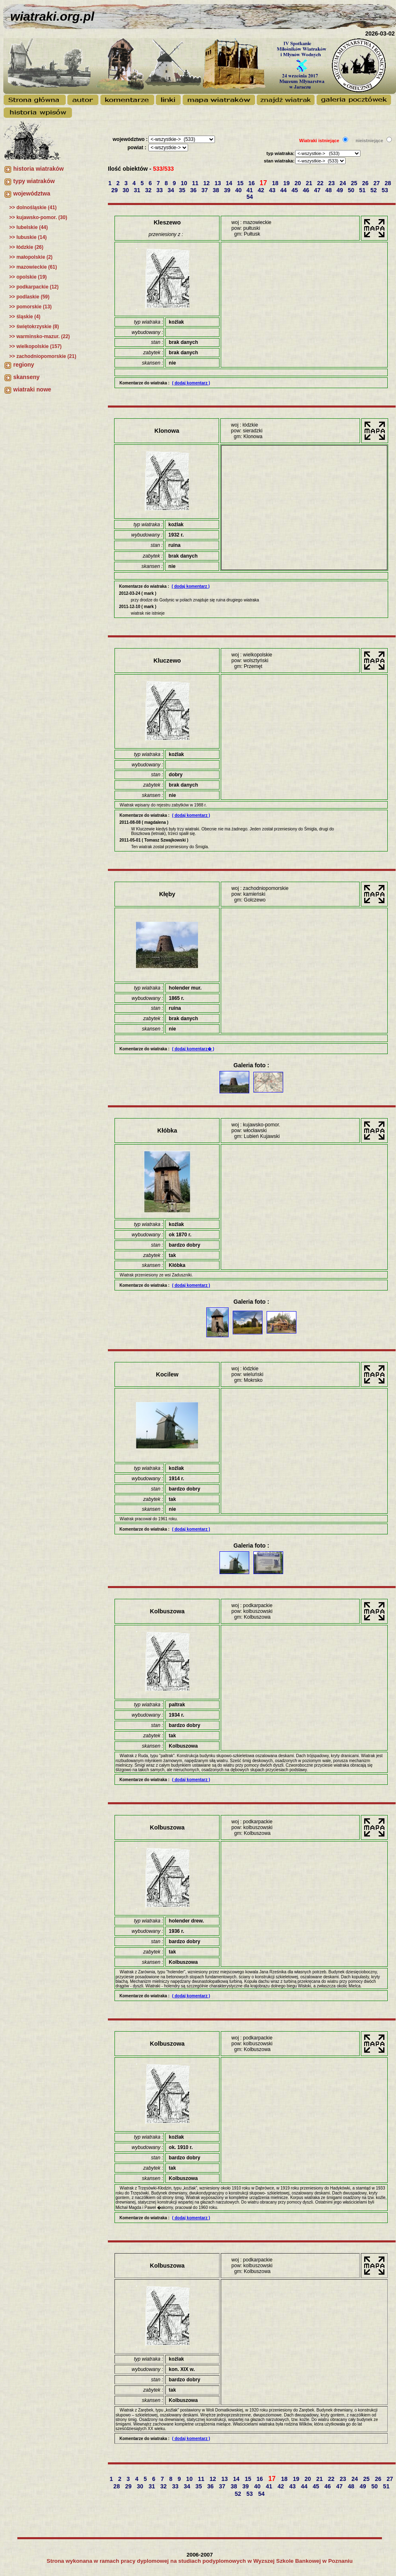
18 (276, 183)
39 (228, 190)
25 (355, 183)
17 (264, 182)
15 (241, 183)
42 (262, 190)
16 (252, 183)
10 (184, 183)
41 (250, 190)
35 (183, 190)
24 (344, 183)
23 (332, 183)
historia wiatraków (38, 168)
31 (138, 190)
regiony (23, 364)
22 (321, 183)
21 (310, 183)
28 (389, 183)
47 (318, 190)
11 (196, 183)
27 (377, 183)
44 (284, 190)
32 (149, 190)
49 (340, 190)
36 (194, 190)
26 (366, 183)
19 (287, 183)
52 (374, 190)
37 (205, 190)
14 (230, 183)
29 (115, 190)
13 (218, 183)
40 (239, 190)
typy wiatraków (34, 181)
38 (217, 190)
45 (295, 190)
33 (160, 190)
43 (273, 190)
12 (207, 183)
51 (363, 190)
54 (250, 196)
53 (385, 190)
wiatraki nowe (32, 389)
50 (352, 190)
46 (307, 190)
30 (127, 190)
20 (299, 183)
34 (172, 190)
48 (329, 190)
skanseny (26, 377)
